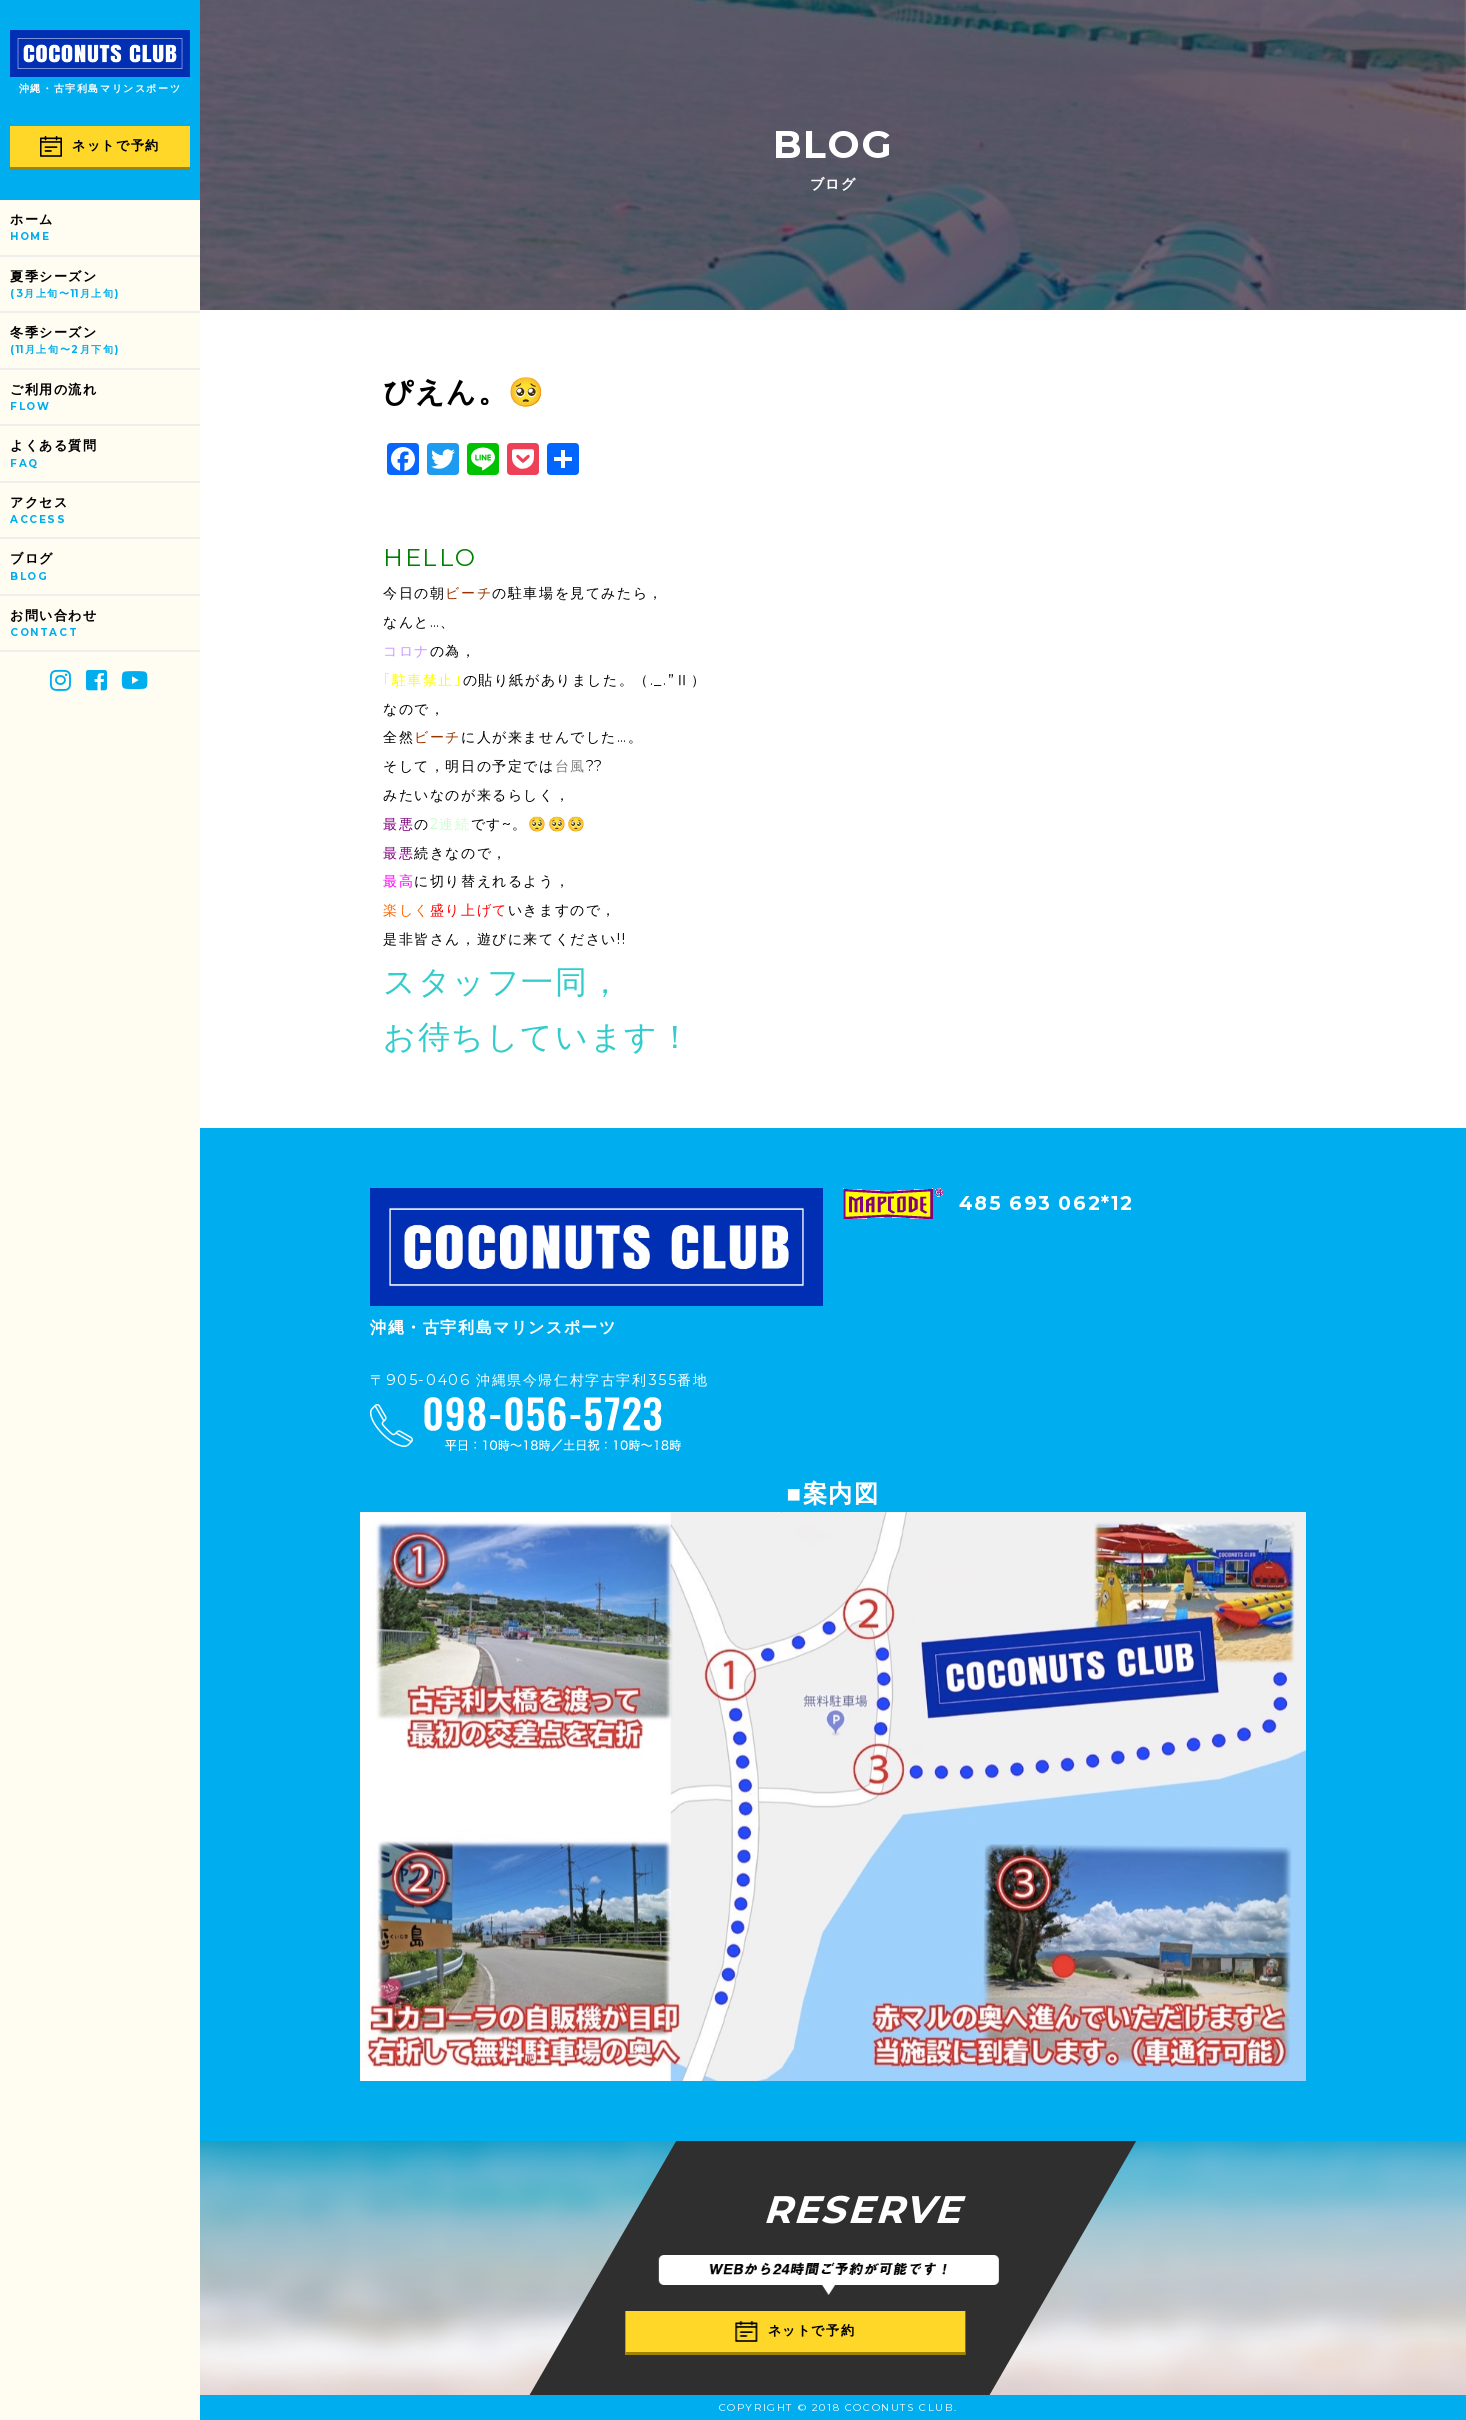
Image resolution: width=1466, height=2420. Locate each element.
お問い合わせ (105, 624)
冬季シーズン (105, 341)
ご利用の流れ (105, 398)
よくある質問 (105, 454)
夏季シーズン (105, 285)
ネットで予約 (100, 146)
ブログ (105, 567)
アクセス (105, 511)
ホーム (105, 228)
